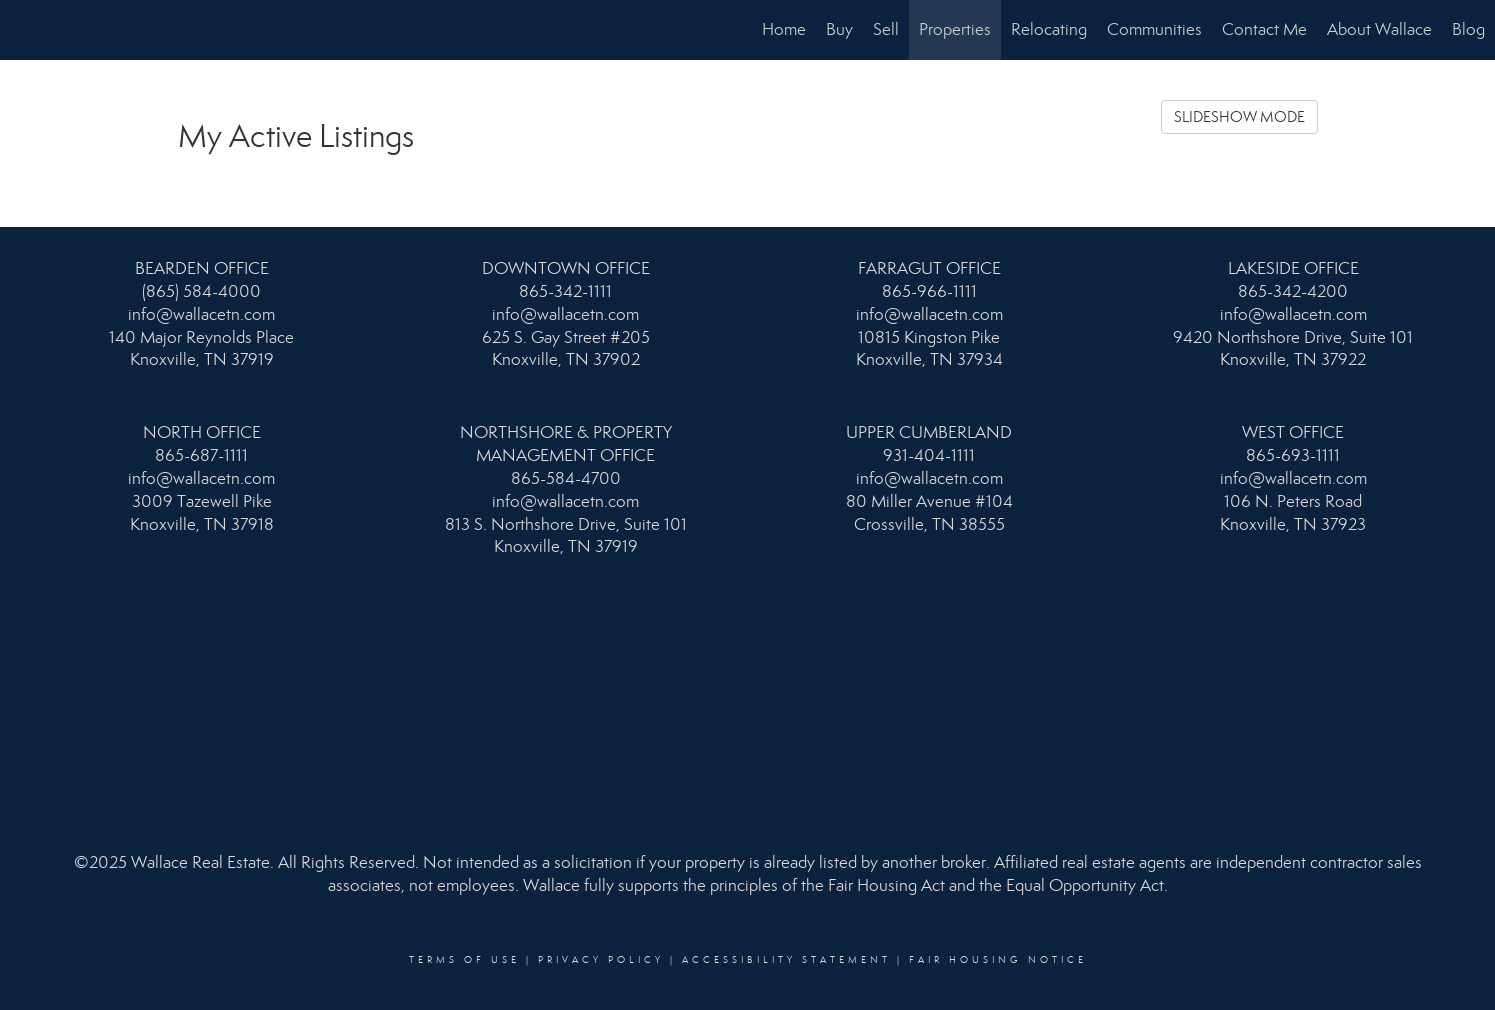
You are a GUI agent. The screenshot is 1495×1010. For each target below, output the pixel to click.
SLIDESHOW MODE (1239, 117)
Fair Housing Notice (998, 960)
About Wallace (1379, 29)
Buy (839, 29)
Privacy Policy (601, 960)
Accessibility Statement (786, 960)
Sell (886, 29)
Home (784, 29)
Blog (1468, 29)
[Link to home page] (25, 30)
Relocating (1049, 29)
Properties (955, 29)
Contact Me (1264, 29)
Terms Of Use (464, 960)
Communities (1154, 29)
